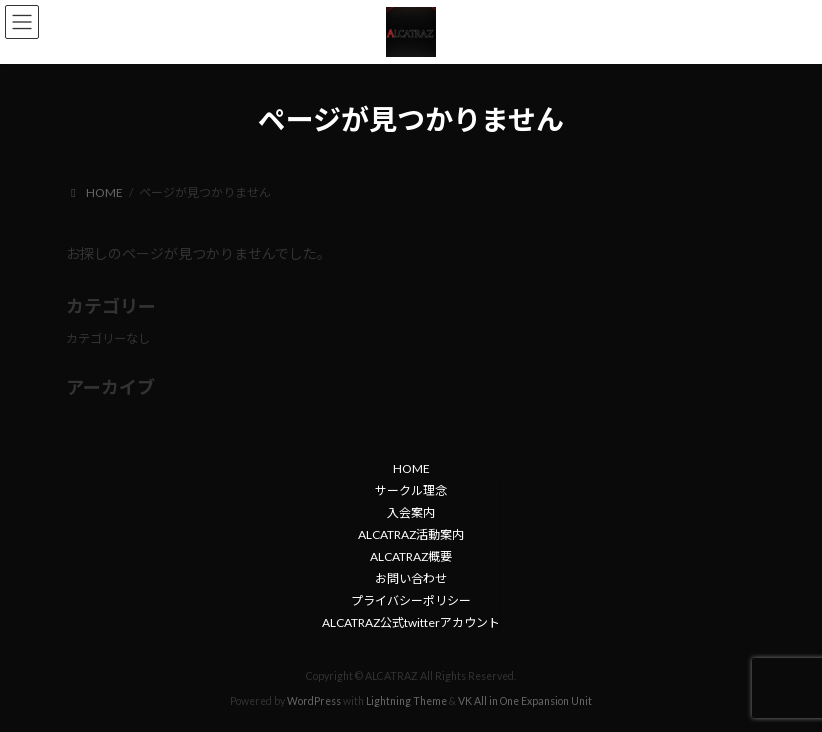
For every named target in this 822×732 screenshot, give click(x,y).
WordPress (314, 701)
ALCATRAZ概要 (411, 556)
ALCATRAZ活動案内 (411, 534)
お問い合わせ (411, 578)
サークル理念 (411, 490)
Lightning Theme (406, 701)
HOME (411, 468)
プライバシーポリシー (411, 600)
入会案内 (411, 512)
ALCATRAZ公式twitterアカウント (411, 622)
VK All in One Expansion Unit (525, 701)
